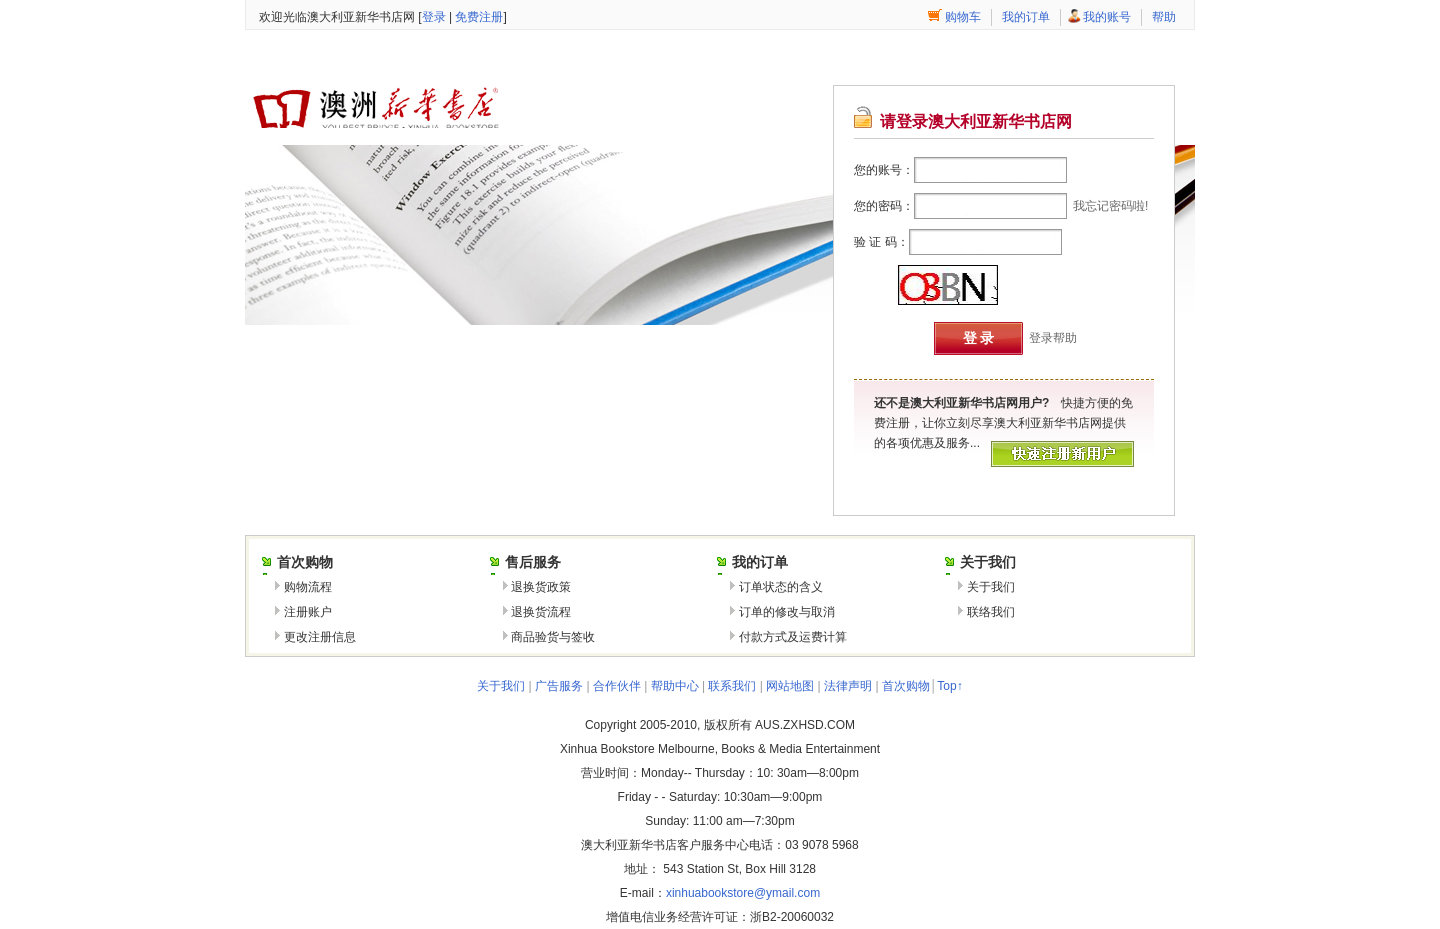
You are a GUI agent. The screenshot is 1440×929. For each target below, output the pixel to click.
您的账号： (884, 170)
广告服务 (559, 686)
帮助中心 (675, 686)
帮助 (1164, 17)
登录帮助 (1053, 338)
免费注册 (479, 17)
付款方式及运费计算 (793, 637)
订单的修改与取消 (787, 612)
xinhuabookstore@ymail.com (743, 893)
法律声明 (848, 686)
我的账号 (1107, 17)
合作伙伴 (617, 686)
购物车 (963, 17)
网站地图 (790, 686)
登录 (434, 17)
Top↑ (949, 686)
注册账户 (308, 612)
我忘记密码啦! (1110, 206)
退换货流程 (541, 612)
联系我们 (732, 686)
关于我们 (991, 587)
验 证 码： (881, 242)
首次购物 (906, 686)
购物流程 (308, 587)
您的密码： (884, 206)
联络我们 (991, 612)
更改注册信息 (320, 637)
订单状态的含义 (781, 587)
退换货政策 (541, 587)
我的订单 (1026, 17)
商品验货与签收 (553, 637)
